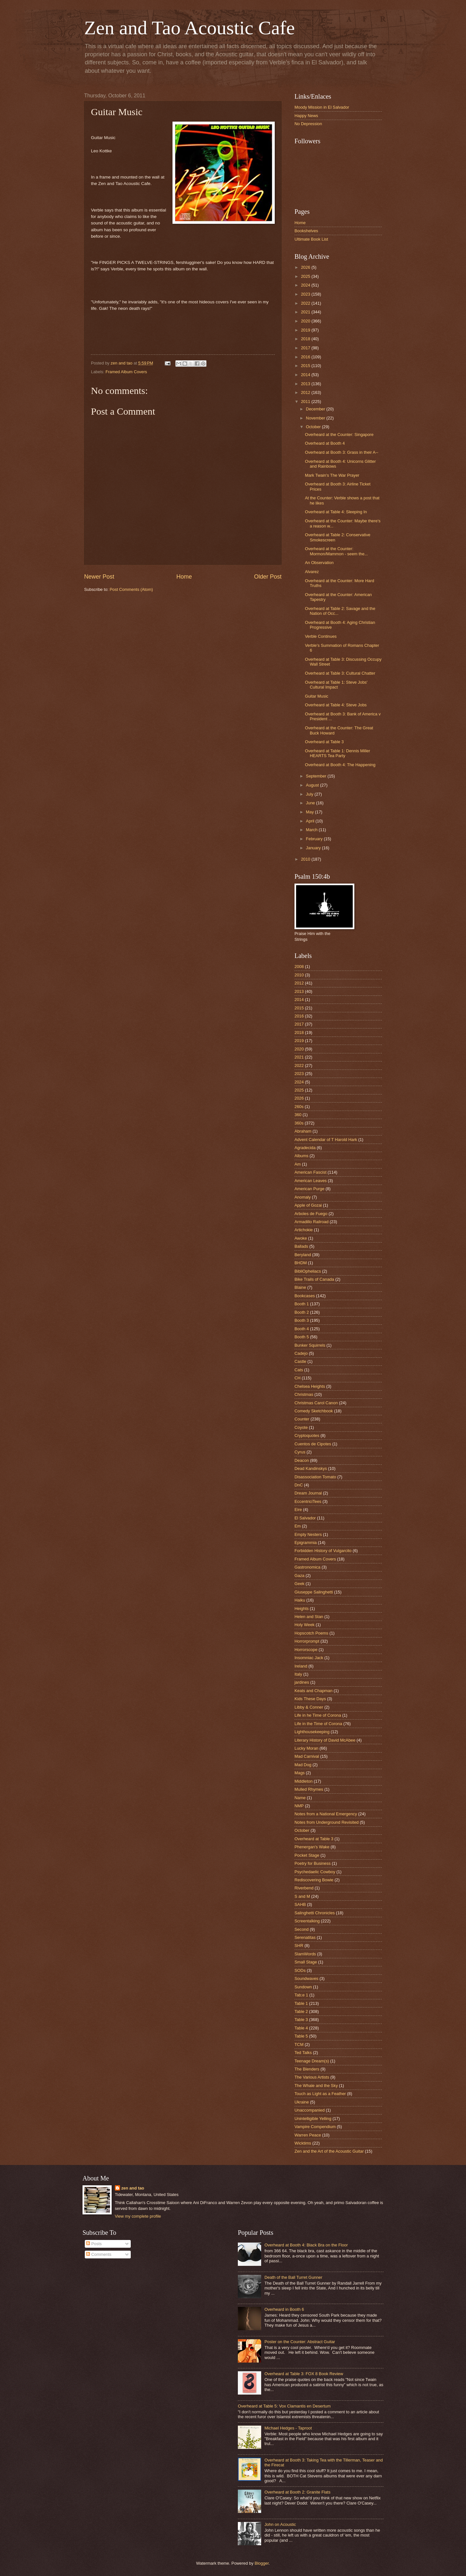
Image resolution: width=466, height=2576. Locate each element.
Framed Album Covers (126, 371)
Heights (301, 1608)
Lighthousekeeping (311, 1731)
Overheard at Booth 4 (325, 443)
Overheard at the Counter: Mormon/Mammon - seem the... (336, 551)
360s (299, 1123)
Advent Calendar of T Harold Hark (325, 1139)
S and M (302, 1896)
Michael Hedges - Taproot (288, 2428)
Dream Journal (308, 1493)
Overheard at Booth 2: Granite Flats (297, 2492)
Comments (98, 2254)
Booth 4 (301, 1328)
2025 (306, 276)
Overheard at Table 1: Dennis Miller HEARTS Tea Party (337, 753)
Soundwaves (306, 1978)
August (313, 785)
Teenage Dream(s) (311, 2061)
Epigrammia (305, 1542)
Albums (301, 1155)
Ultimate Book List (311, 239)
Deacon (301, 1460)
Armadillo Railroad (311, 1221)
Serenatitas (305, 1937)
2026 (306, 267)
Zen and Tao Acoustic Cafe (189, 27)
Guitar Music (316, 696)
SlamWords (305, 1953)
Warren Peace (307, 2135)
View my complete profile (138, 2216)
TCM (299, 2044)
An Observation (319, 562)
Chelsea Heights (309, 1386)
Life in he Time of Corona (317, 1715)
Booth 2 (301, 1312)
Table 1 (301, 2003)
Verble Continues (321, 636)
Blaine (300, 1287)
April (310, 821)
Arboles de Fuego (310, 1213)
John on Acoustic (280, 2524)
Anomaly (302, 1197)
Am (297, 1164)
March (312, 829)
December (316, 409)
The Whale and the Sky (316, 2085)
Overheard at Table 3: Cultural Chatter (340, 673)
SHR (298, 1945)
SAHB (300, 1904)
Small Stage (305, 1962)
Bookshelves (306, 230)
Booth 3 (301, 1320)
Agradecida (305, 1147)
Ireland (300, 1666)
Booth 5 (301, 1336)
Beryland (302, 1254)
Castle (300, 1361)
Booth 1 (301, 1303)
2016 (306, 356)
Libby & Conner (308, 1707)
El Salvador (305, 1518)
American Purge (309, 1188)
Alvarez (312, 571)
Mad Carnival (306, 1756)
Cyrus (299, 1452)
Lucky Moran (306, 1748)
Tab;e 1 (301, 1995)
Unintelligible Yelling (312, 2118)
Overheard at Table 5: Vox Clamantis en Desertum (284, 2406)
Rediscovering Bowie (313, 1879)
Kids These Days (310, 1698)
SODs (299, 1970)
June (311, 802)
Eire (298, 1509)
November (316, 418)
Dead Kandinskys (310, 1468)
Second (301, 1929)
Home (184, 576)
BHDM (300, 1262)
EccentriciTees (307, 1501)
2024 (306, 285)
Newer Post (99, 576)
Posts (94, 2243)
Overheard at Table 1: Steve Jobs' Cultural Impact (336, 685)
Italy (298, 1674)
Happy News (306, 115)
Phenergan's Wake (311, 1846)
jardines (301, 1682)
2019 (306, 330)
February (315, 838)
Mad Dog (302, 1764)
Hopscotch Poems (311, 1633)
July (310, 794)
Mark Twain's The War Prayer (332, 475)
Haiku (299, 1600)
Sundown (303, 1986)
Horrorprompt (306, 1641)
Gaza (299, 1575)
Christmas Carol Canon (316, 1402)
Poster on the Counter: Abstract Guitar (299, 2341)
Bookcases (304, 1295)
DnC (298, 1485)
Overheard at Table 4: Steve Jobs (336, 704)
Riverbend (304, 1888)
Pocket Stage (306, 1855)
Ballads (301, 1246)
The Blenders (306, 2069)
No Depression (308, 123)
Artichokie (303, 1229)
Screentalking (307, 1920)
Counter (301, 1419)
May (310, 812)
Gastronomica (307, 1567)
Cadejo (301, 1353)
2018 (306, 338)
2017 (306, 347)
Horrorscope (305, 1649)
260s (299, 1106)
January (314, 847)
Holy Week (304, 1624)
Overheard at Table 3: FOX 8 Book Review (303, 2373)
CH (297, 1377)
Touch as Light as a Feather (320, 2093)
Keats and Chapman (313, 1690)
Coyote (301, 1427)
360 (297, 1114)
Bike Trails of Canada (314, 1279)
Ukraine (301, 2102)
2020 (306, 321)
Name (299, 1797)
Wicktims (302, 2143)
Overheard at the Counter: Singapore (339, 434)
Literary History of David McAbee (324, 1740)
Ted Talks (303, 2052)
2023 (306, 294)
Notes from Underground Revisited (326, 1822)
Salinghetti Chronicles (314, 1912)
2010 (306, 859)
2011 (306, 401)
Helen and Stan (308, 1616)
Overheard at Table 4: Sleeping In (336, 511)
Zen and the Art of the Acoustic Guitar (329, 2151)
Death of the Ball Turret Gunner (293, 2277)
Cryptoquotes (306, 1435)
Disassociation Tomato (315, 1476)
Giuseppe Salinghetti (313, 1592)
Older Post (268, 576)
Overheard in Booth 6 (284, 2309)
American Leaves (310, 1180)
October (314, 426)
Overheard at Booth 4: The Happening (340, 764)
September (316, 776)
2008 (299, 966)
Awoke (300, 1238)
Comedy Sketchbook (313, 1410)
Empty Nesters (308, 1534)
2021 (306, 312)
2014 (306, 374)
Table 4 (301, 2028)
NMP (299, 1805)
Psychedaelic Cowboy (314, 1871)
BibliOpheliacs (307, 1271)
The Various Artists (311, 2077)
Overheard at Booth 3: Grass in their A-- (341, 452)
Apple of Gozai (308, 1205)
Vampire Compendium (315, 2126)
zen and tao (132, 2188)
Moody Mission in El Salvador (321, 107)
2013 (306, 383)
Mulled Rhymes (308, 1789)
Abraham (302, 1131)
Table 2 (301, 2011)
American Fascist (310, 1172)
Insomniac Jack (308, 1657)
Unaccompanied (309, 2110)
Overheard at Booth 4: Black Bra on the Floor (306, 2245)
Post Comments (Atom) (131, 589)
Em (297, 1526)
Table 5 (301, 2036)
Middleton (303, 1781)
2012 (306, 392)
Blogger (262, 2563)
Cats (298, 1369)
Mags (299, 1772)
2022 (306, 303)
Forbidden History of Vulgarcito (322, 1550)
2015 (306, 365)
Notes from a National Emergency (325, 1813)
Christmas (303, 1394)
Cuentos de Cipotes (312, 1443)
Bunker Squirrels (309, 1345)
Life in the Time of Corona (318, 1723)
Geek (299, 1583)
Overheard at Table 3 (324, 741)
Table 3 (301, 2019)
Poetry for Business (312, 1863)
